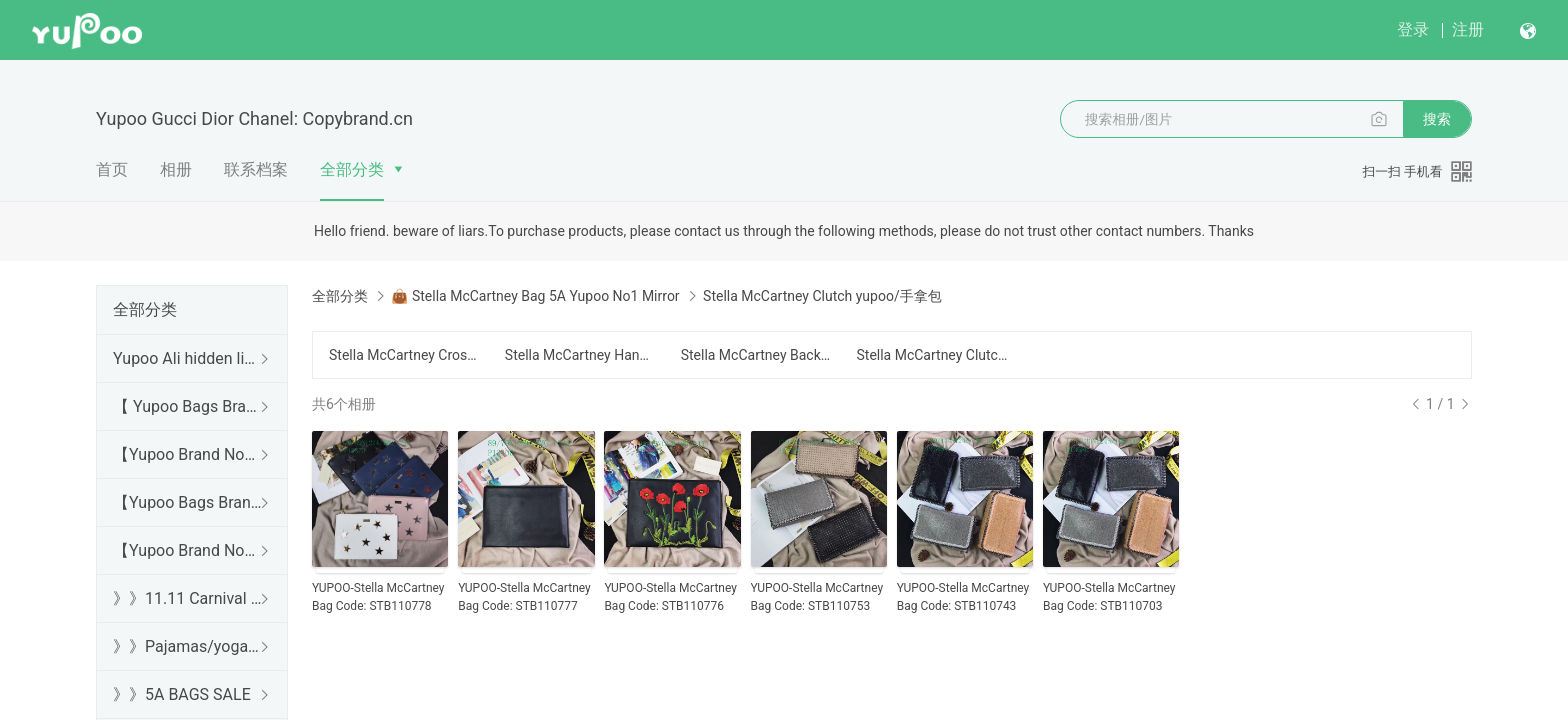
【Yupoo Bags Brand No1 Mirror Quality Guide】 (188, 502)
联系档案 (256, 169)
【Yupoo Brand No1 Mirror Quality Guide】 (188, 550)
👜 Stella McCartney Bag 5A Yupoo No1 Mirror (535, 296)
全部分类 (352, 169)
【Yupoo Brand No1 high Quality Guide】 (188, 454)
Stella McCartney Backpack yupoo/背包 (757, 355)
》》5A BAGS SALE (182, 694)
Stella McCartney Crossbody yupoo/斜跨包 (405, 355)
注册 (1468, 29)
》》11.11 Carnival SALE (188, 598)
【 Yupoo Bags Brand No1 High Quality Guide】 (188, 406)
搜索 (1437, 119)
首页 (112, 169)
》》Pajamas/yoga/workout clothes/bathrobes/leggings (188, 646)
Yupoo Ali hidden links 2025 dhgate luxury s (188, 358)
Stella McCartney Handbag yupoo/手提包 (581, 355)
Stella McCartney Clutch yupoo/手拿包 (932, 355)
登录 (1413, 29)
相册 (176, 169)
